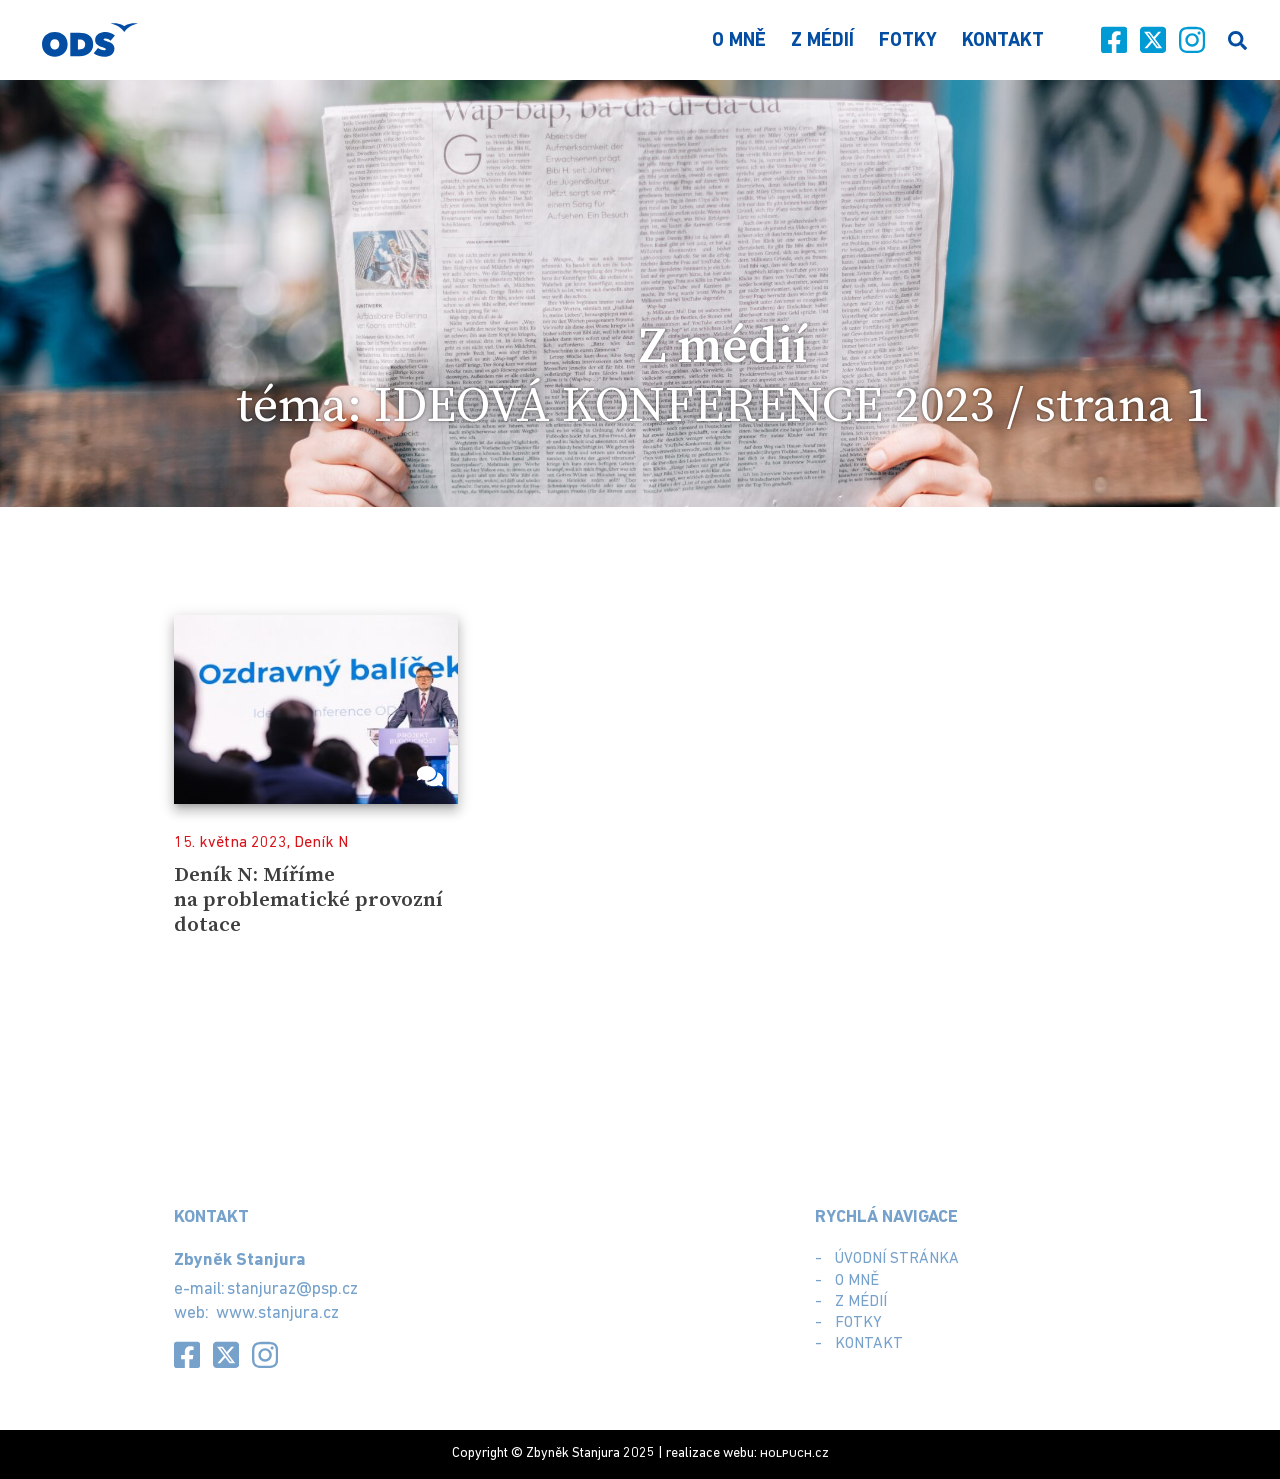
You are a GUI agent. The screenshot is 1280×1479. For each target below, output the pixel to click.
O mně (739, 41)
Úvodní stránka (897, 1259)
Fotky (908, 41)
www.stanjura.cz (277, 1313)
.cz (794, 1453)
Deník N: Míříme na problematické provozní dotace (308, 900)
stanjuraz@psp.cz (292, 1289)
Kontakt (1003, 41)
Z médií (822, 41)
